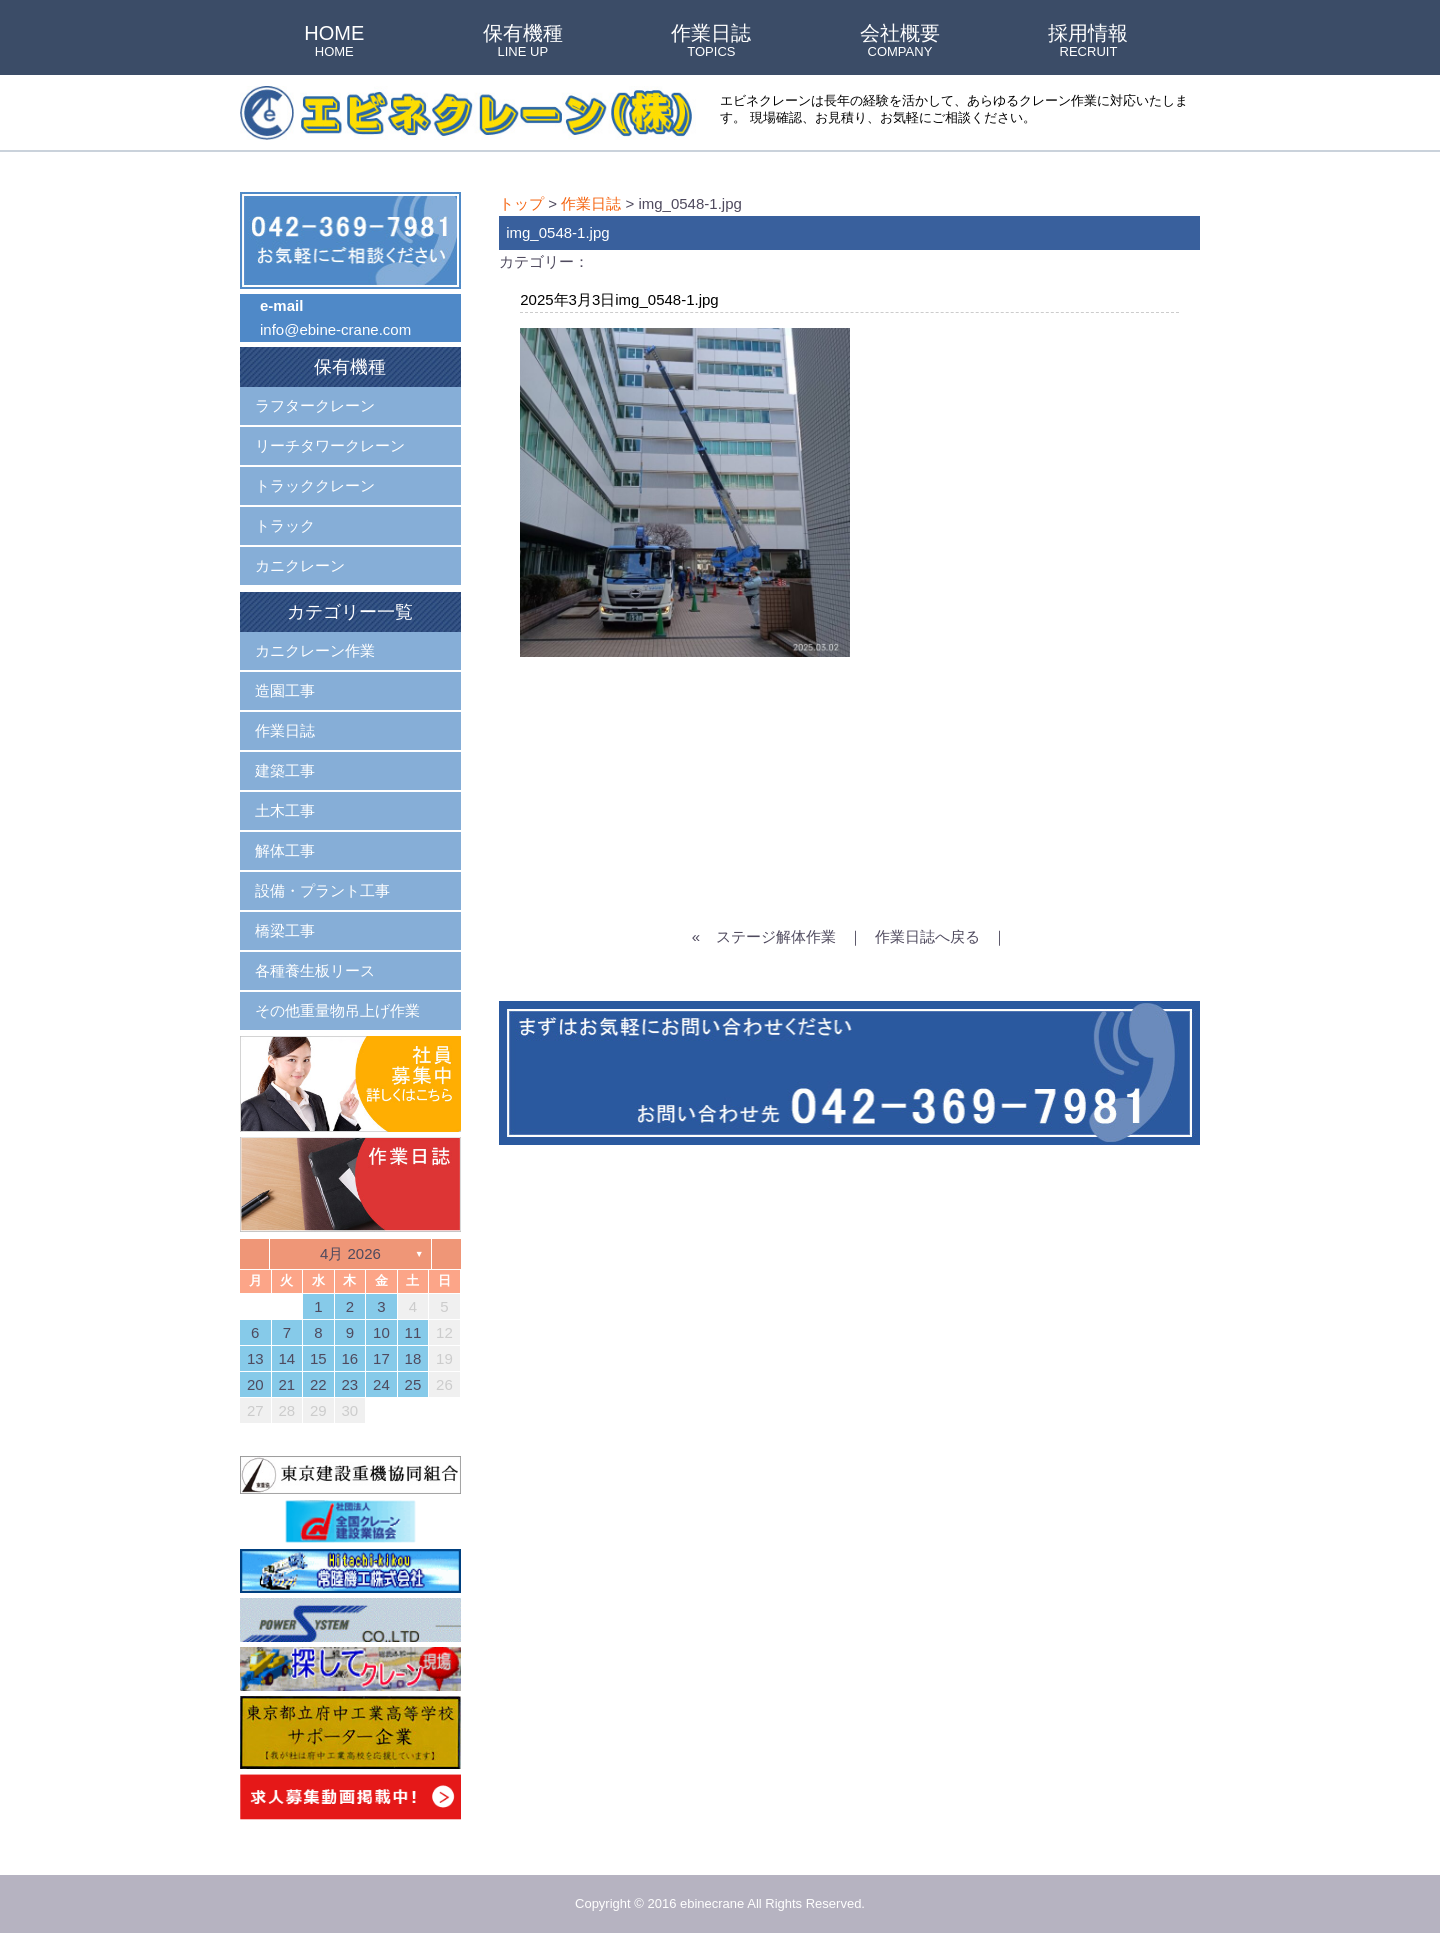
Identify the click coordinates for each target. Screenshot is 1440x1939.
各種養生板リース (315, 970)
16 (350, 1358)
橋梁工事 (285, 930)
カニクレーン (300, 565)
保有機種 (523, 42)
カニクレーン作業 (315, 650)
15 (318, 1358)
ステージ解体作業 (776, 936)
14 (286, 1358)
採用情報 (1088, 42)
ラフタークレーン (315, 405)
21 (286, 1384)
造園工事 (285, 690)
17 (381, 1358)
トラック (285, 525)
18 (413, 1358)
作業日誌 (711, 42)
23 (350, 1384)
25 (413, 1384)
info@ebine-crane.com (335, 329)
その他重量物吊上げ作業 (337, 1010)
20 (255, 1384)
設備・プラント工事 (322, 890)
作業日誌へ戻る (927, 936)
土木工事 (285, 810)
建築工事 (285, 770)
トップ (521, 203)
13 (255, 1358)
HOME (334, 42)
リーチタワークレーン (330, 445)
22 (318, 1384)
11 (413, 1332)
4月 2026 (350, 1253)
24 (381, 1384)
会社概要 (900, 42)
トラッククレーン (315, 485)
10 (381, 1332)
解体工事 (285, 850)
